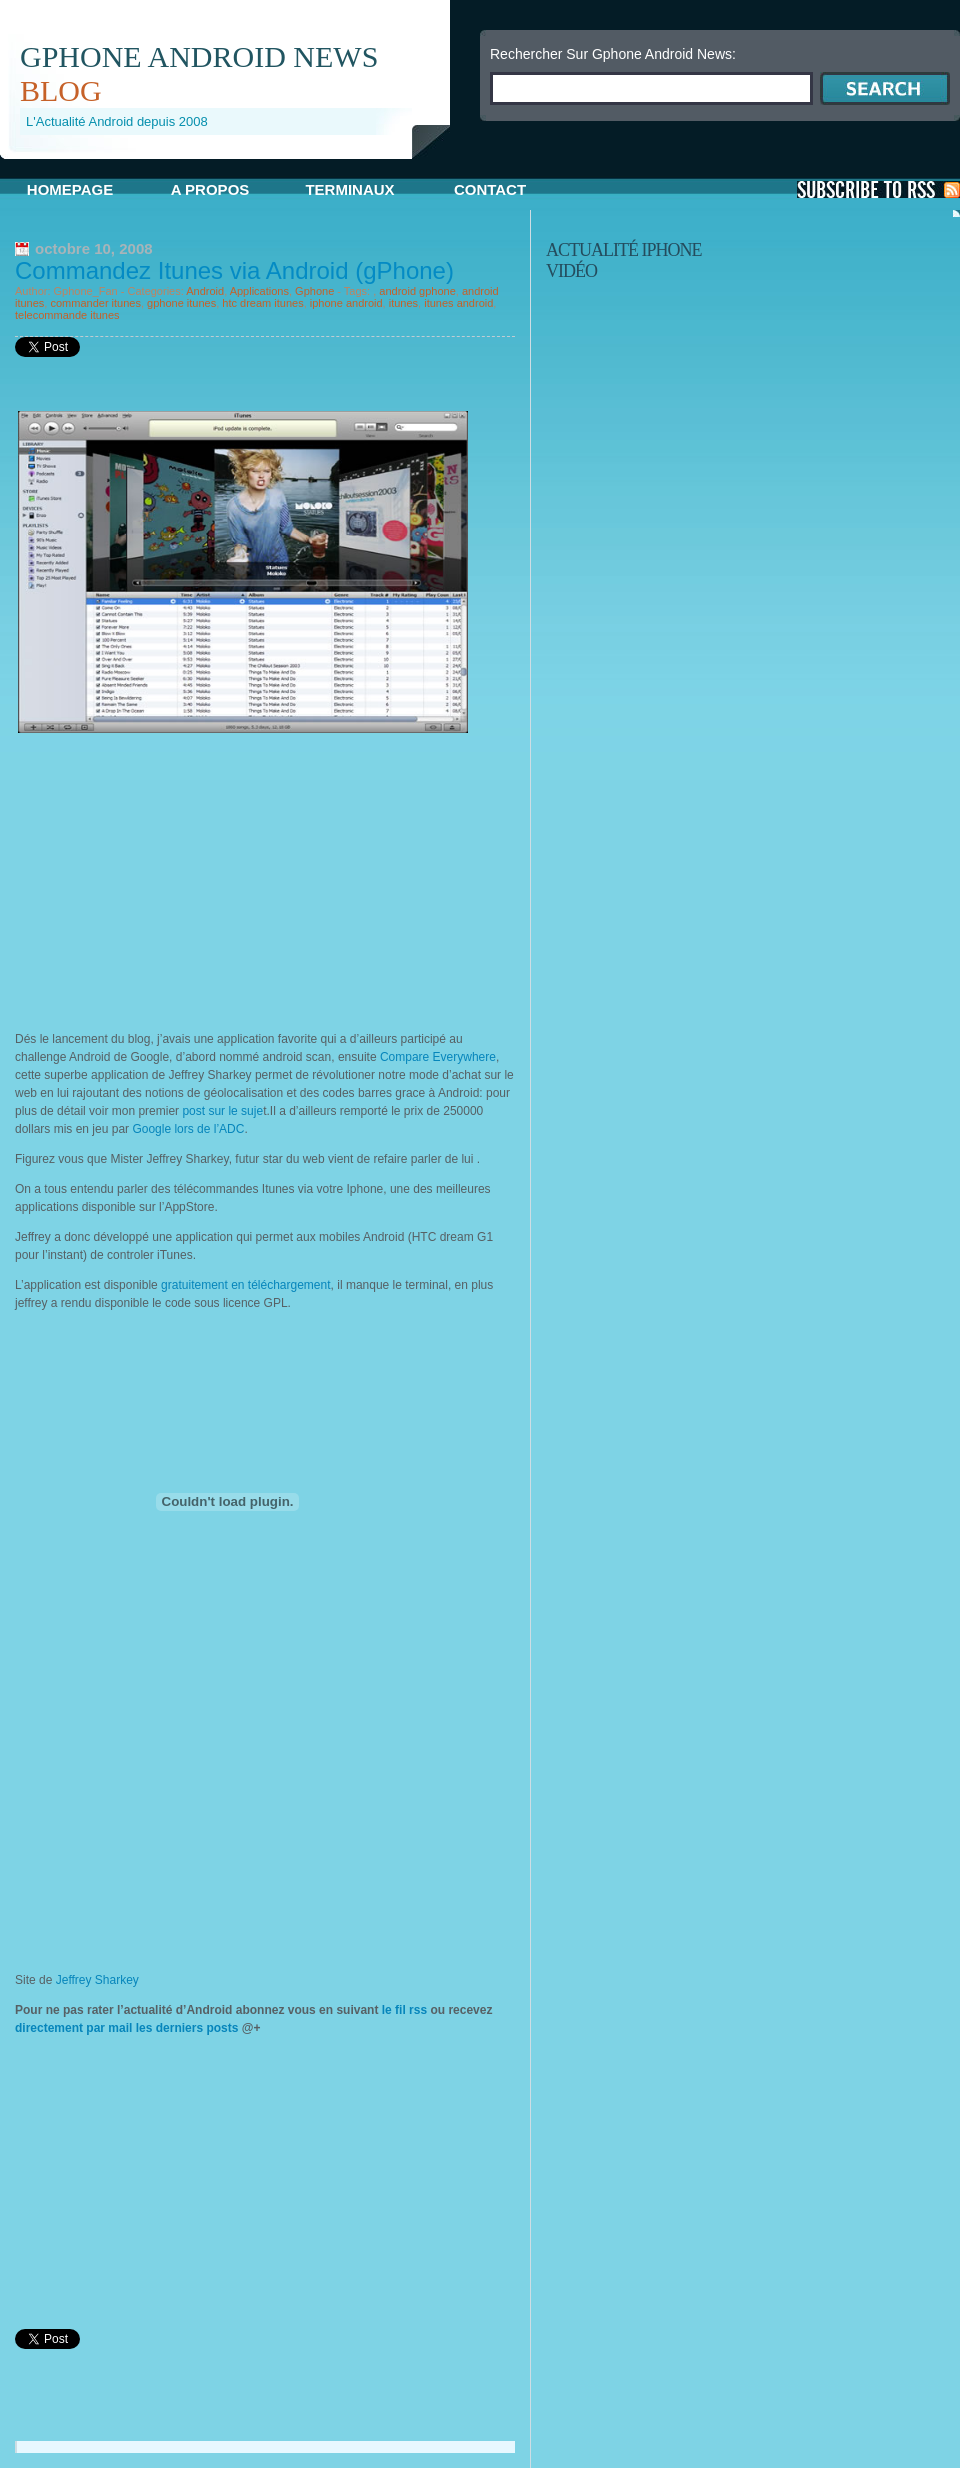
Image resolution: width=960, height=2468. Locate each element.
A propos (210, 189)
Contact (490, 189)
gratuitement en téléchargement (245, 1285)
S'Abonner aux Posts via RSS (878, 189)
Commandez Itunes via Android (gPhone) (234, 270)
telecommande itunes (67, 315)
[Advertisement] (183, 878)
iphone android (346, 303)
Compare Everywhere (438, 1057)
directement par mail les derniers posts (126, 2028)
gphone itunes (181, 303)
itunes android (458, 303)
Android (205, 291)
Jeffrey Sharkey (97, 1980)
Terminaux (349, 189)
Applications (259, 291)
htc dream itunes (262, 303)
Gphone (314, 291)
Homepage (70, 189)
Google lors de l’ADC (188, 1129)
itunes (403, 303)
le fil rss (404, 2010)
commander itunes (95, 303)
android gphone (417, 291)
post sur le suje (222, 1111)
